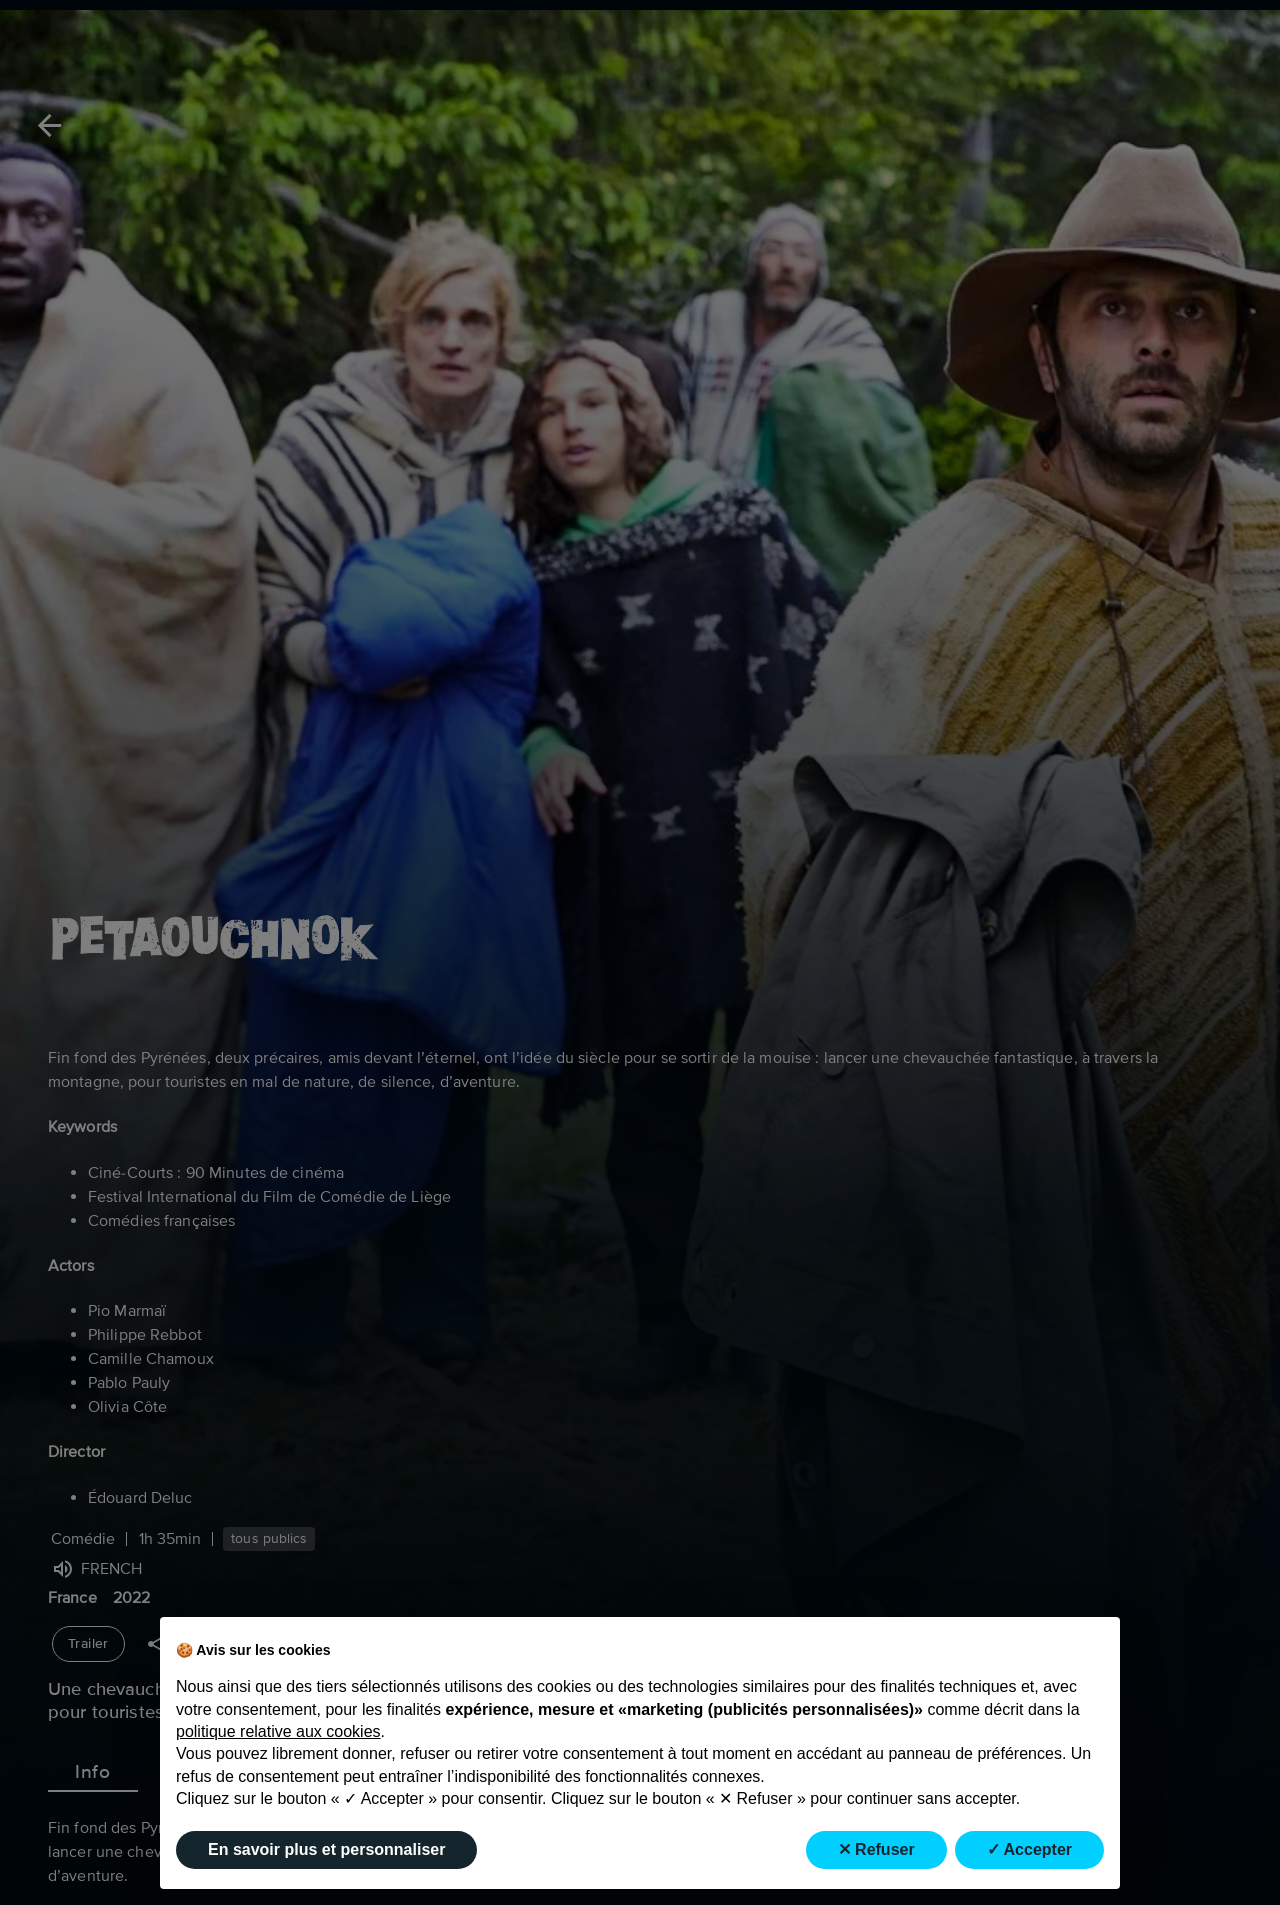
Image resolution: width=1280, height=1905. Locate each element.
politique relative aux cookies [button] (278, 1731)
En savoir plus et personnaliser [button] (326, 1849)
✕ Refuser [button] (876, 1849)
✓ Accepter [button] (1029, 1849)
